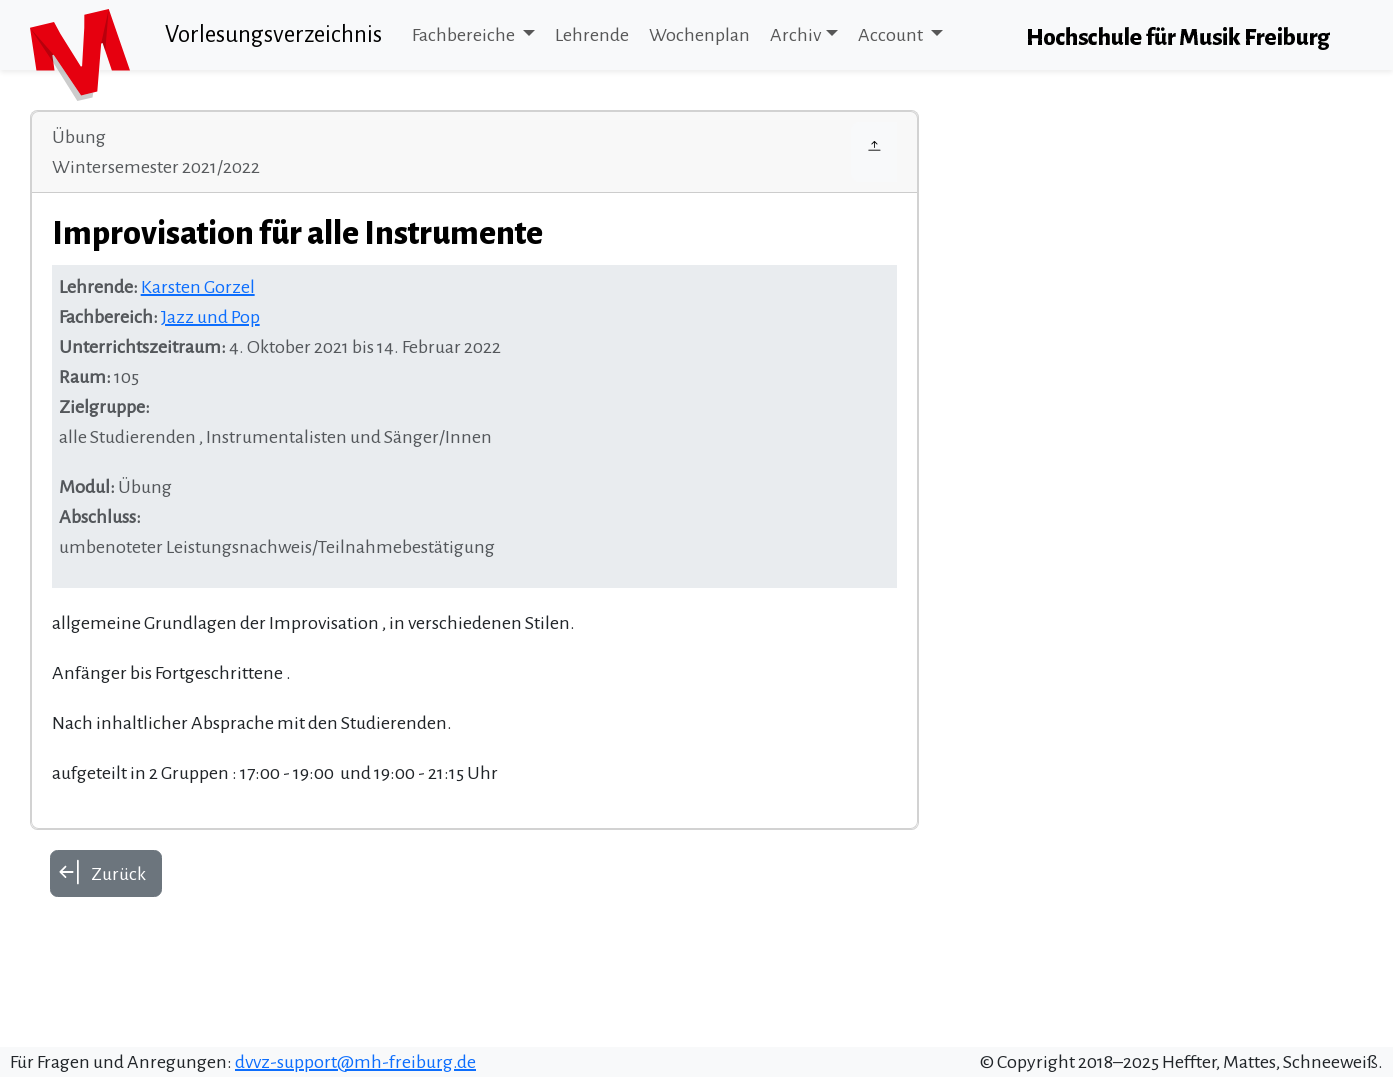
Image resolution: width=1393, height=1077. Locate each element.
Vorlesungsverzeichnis (273, 34)
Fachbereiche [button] (465, 35)
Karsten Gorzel (198, 287)
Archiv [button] (795, 35)
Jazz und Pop (210, 317)
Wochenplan (699, 35)
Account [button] (892, 35)
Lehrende (592, 35)
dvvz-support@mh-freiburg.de (355, 1062)
